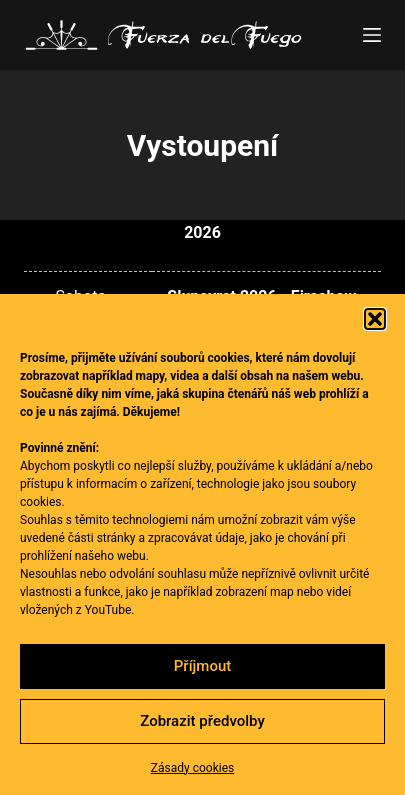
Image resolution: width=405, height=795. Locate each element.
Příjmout (202, 666)
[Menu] (372, 35)
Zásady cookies (192, 768)
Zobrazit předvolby (202, 721)
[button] (375, 319)
